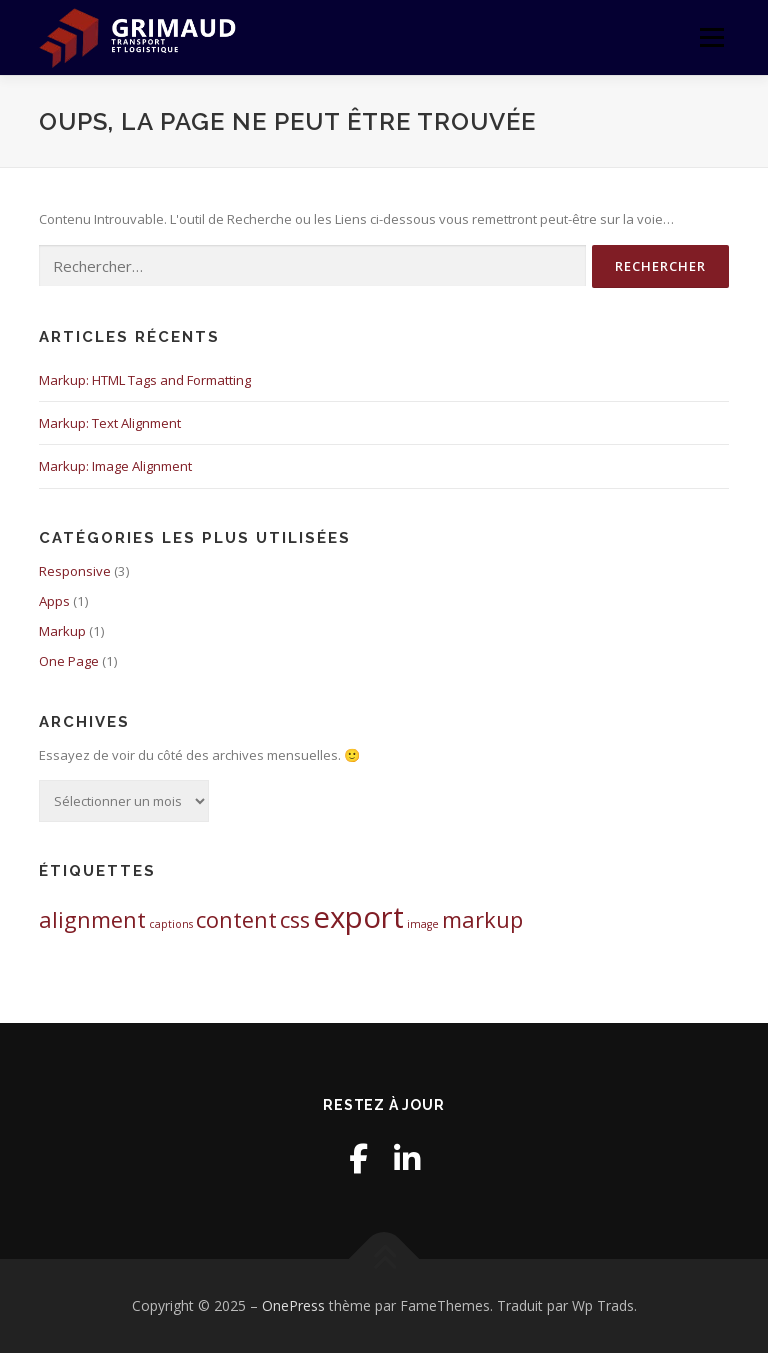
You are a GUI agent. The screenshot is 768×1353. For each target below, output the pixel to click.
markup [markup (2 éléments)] (482, 919)
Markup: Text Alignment (110, 423)
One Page (69, 661)
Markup (62, 631)
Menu (711, 37)
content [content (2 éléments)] (236, 919)
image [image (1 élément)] (423, 924)
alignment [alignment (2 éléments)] (92, 919)
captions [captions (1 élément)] (171, 924)
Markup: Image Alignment (115, 466)
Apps (54, 601)
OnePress (293, 1305)
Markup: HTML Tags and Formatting (145, 380)
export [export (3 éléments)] (358, 917)
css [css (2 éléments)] (295, 919)
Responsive (75, 571)
